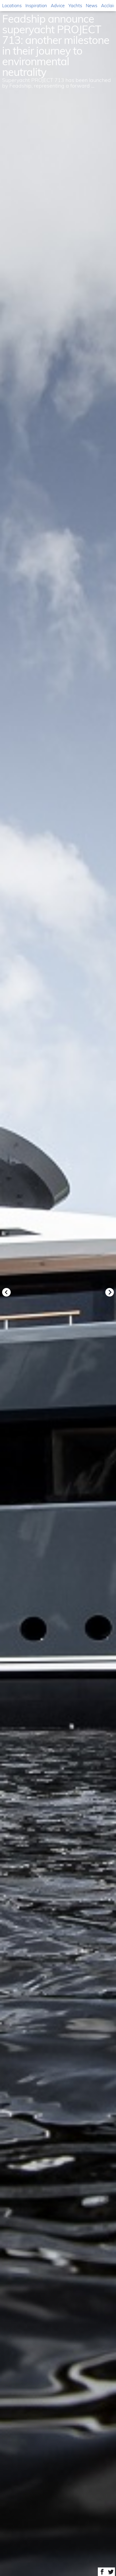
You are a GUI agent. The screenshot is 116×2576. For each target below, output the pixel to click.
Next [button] (109, 1292)
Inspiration (36, 5)
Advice (58, 5)
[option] (58, 1288)
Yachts (75, 5)
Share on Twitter (110, 2571)
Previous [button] (6, 1292)
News (91, 5)
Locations (12, 5)
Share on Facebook (102, 2571)
